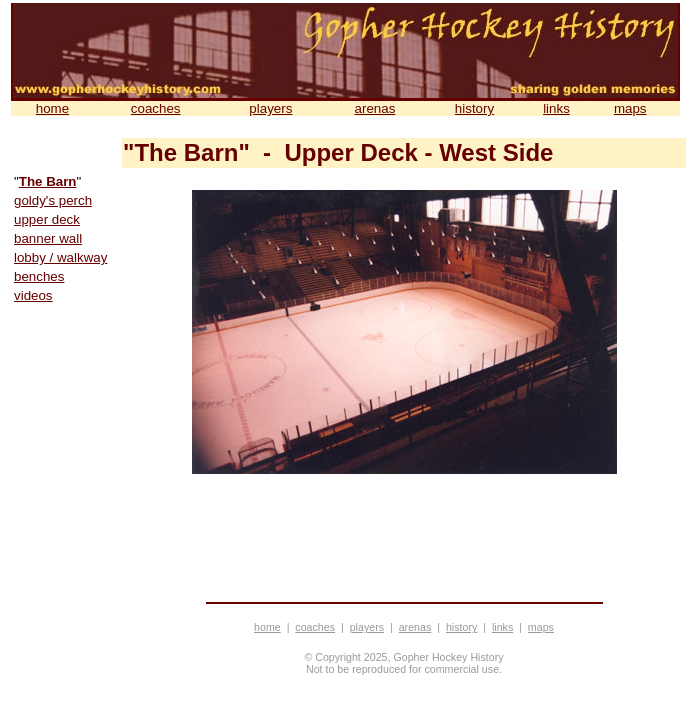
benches (39, 276)
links (556, 108)
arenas (375, 108)
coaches (156, 108)
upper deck (47, 219)
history (474, 108)
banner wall (48, 238)
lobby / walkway (60, 257)
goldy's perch (53, 200)
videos (33, 295)
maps (630, 108)
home (52, 108)
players (270, 108)
